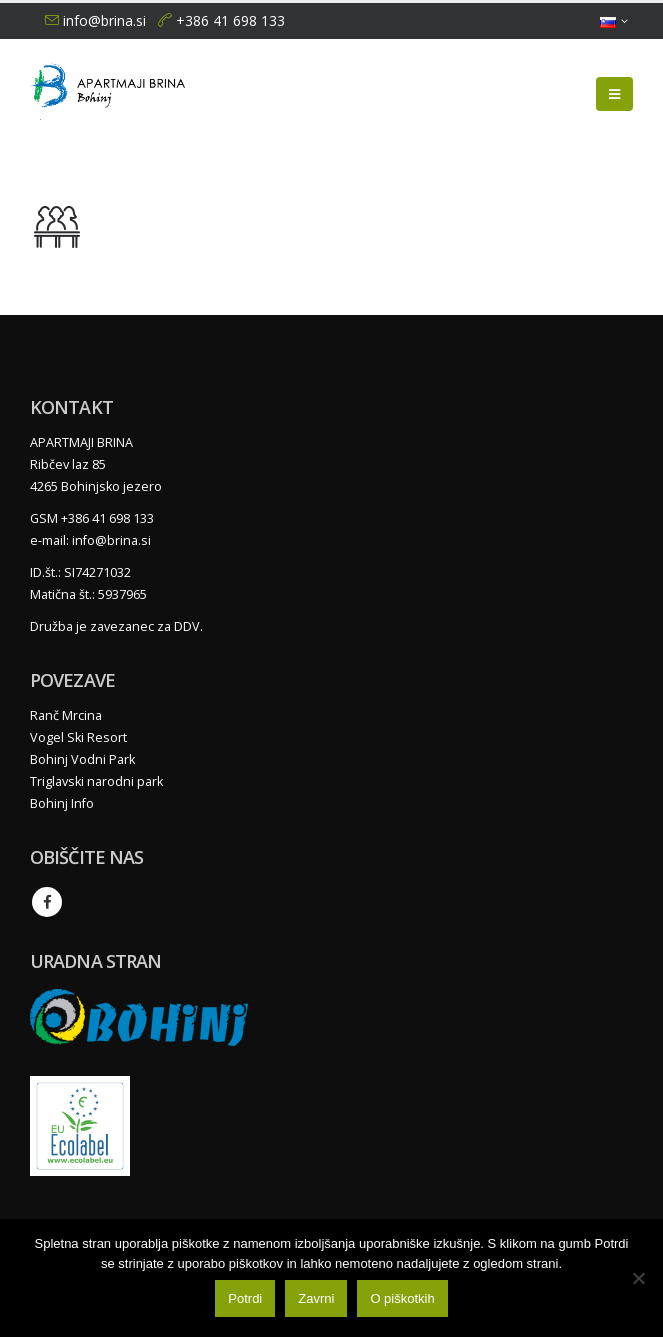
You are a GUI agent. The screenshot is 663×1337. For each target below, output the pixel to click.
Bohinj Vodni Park (82, 759)
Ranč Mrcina (66, 715)
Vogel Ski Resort (78, 737)
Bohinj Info (62, 803)
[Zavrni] (638, 1278)
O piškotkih (402, 1298)
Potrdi (245, 1298)
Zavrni (316, 1298)
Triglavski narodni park (96, 781)
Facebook (47, 902)
